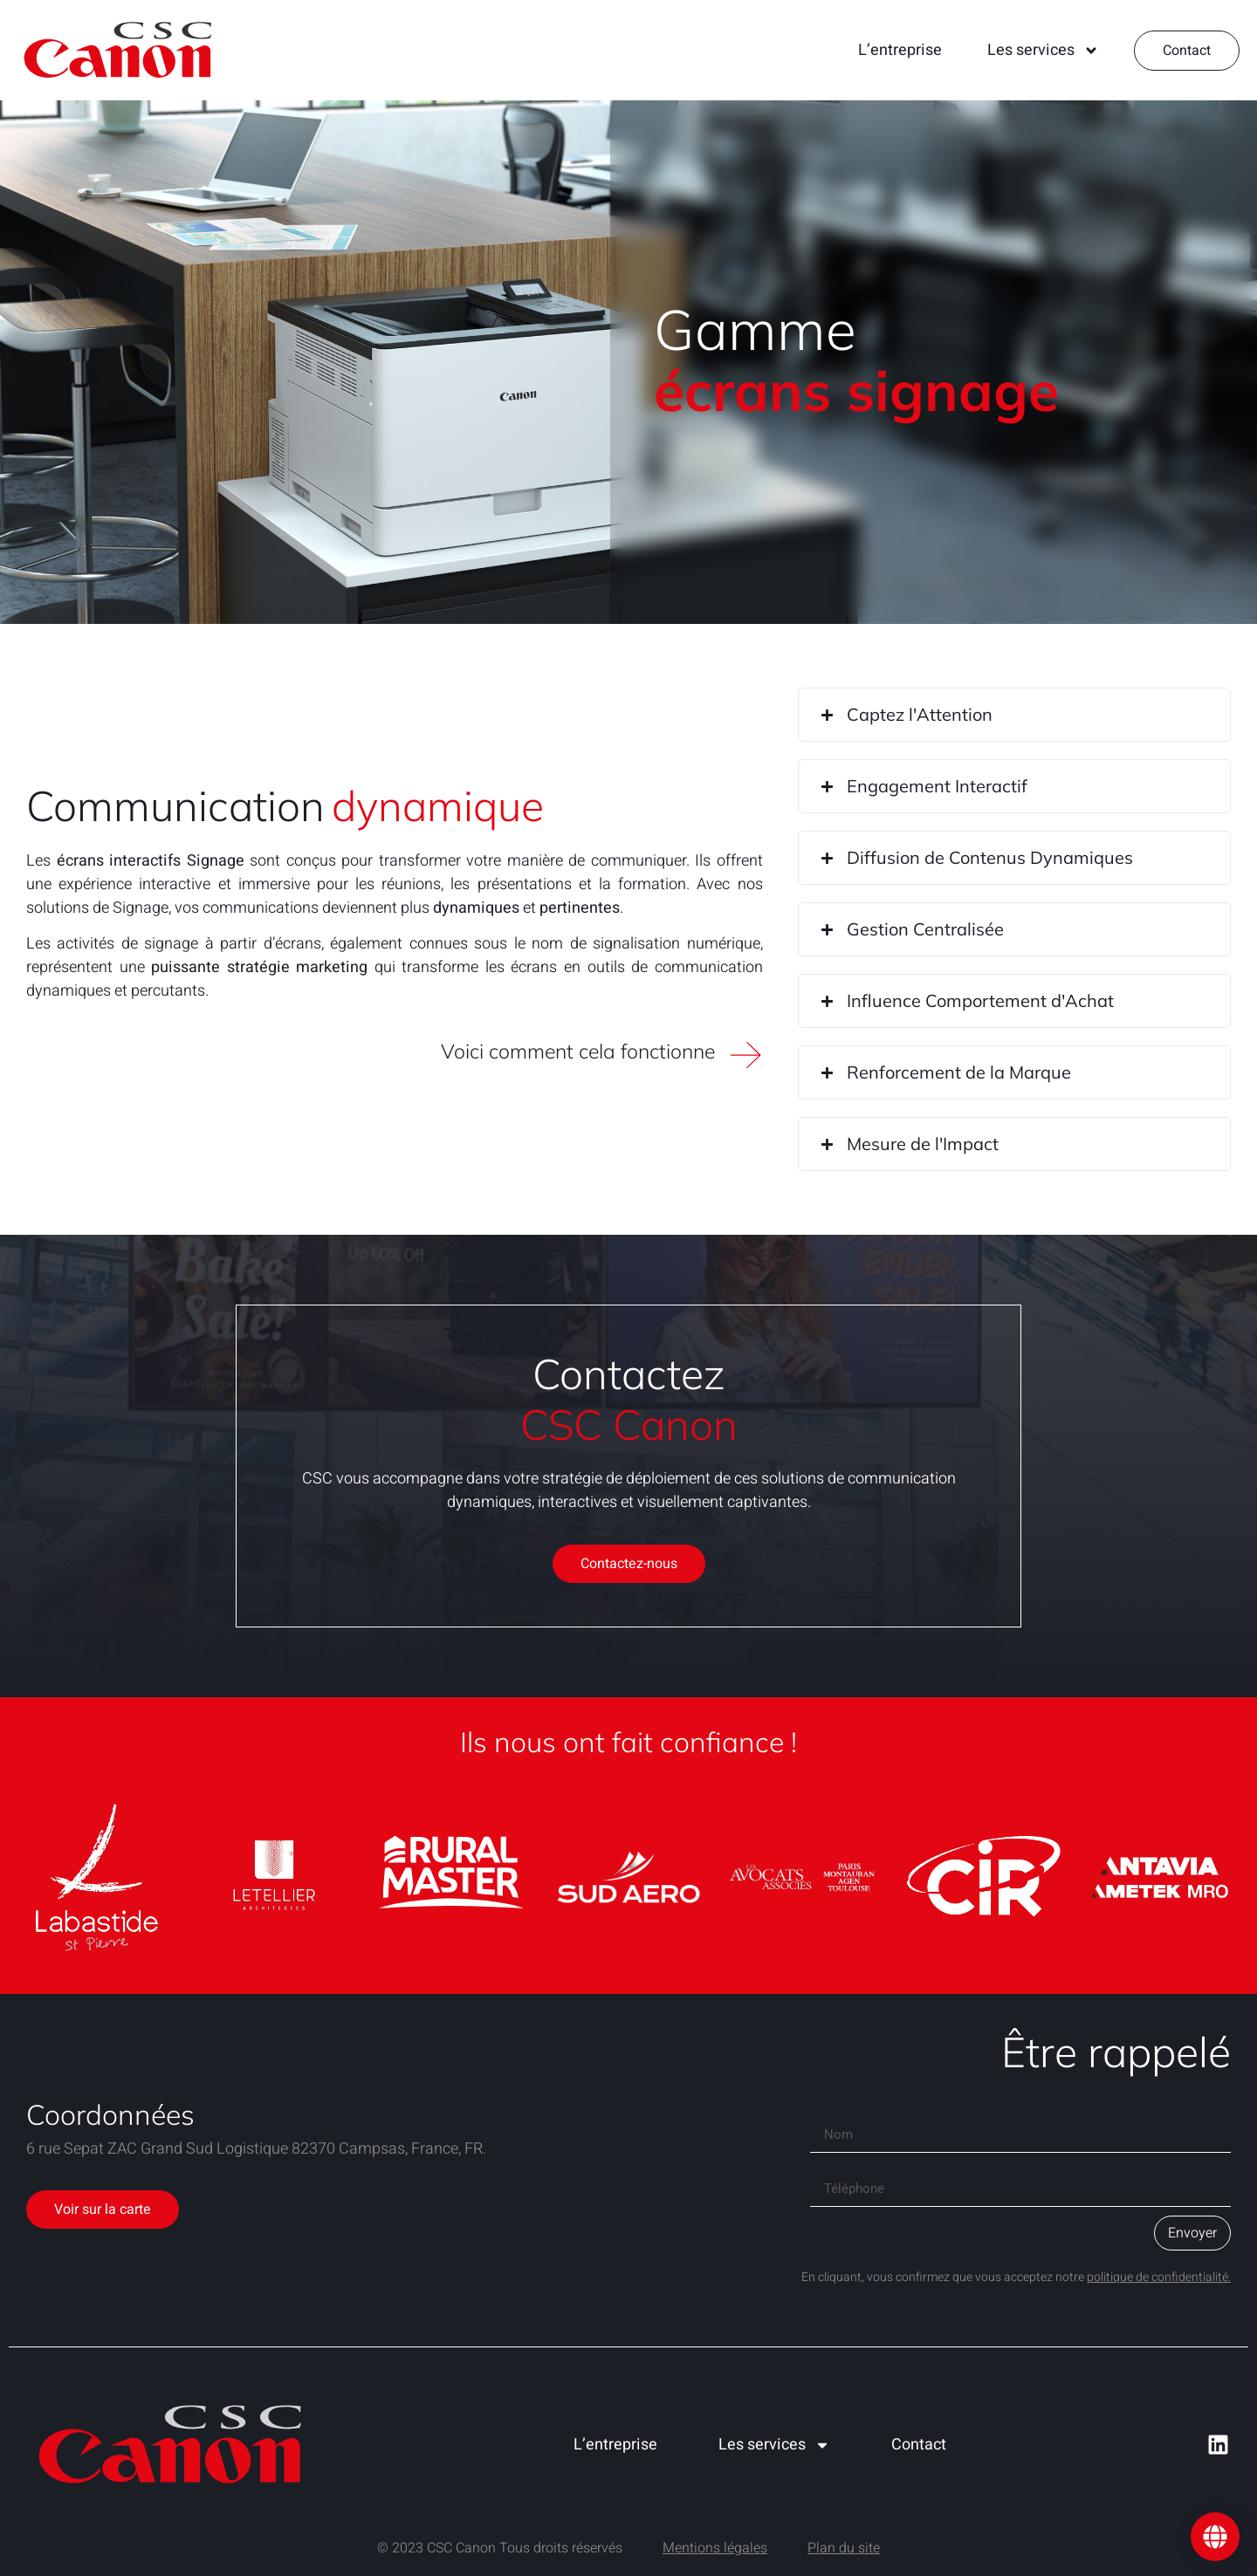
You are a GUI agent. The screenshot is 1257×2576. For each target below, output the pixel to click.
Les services (1043, 50)
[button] (1014, 715)
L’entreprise (900, 50)
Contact (918, 2444)
